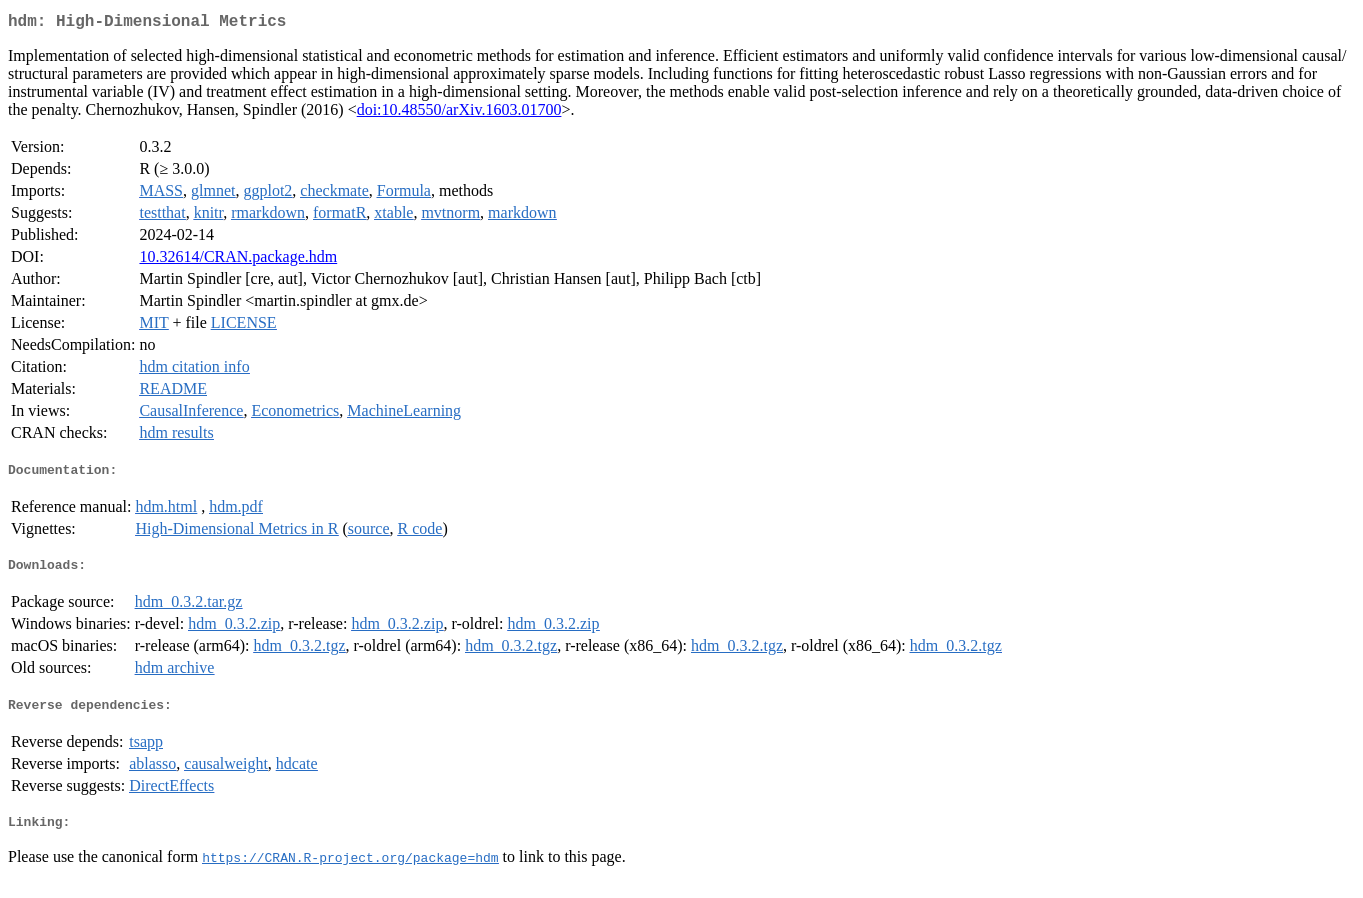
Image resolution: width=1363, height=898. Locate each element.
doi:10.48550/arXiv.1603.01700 (459, 113)
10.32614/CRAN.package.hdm (238, 260)
